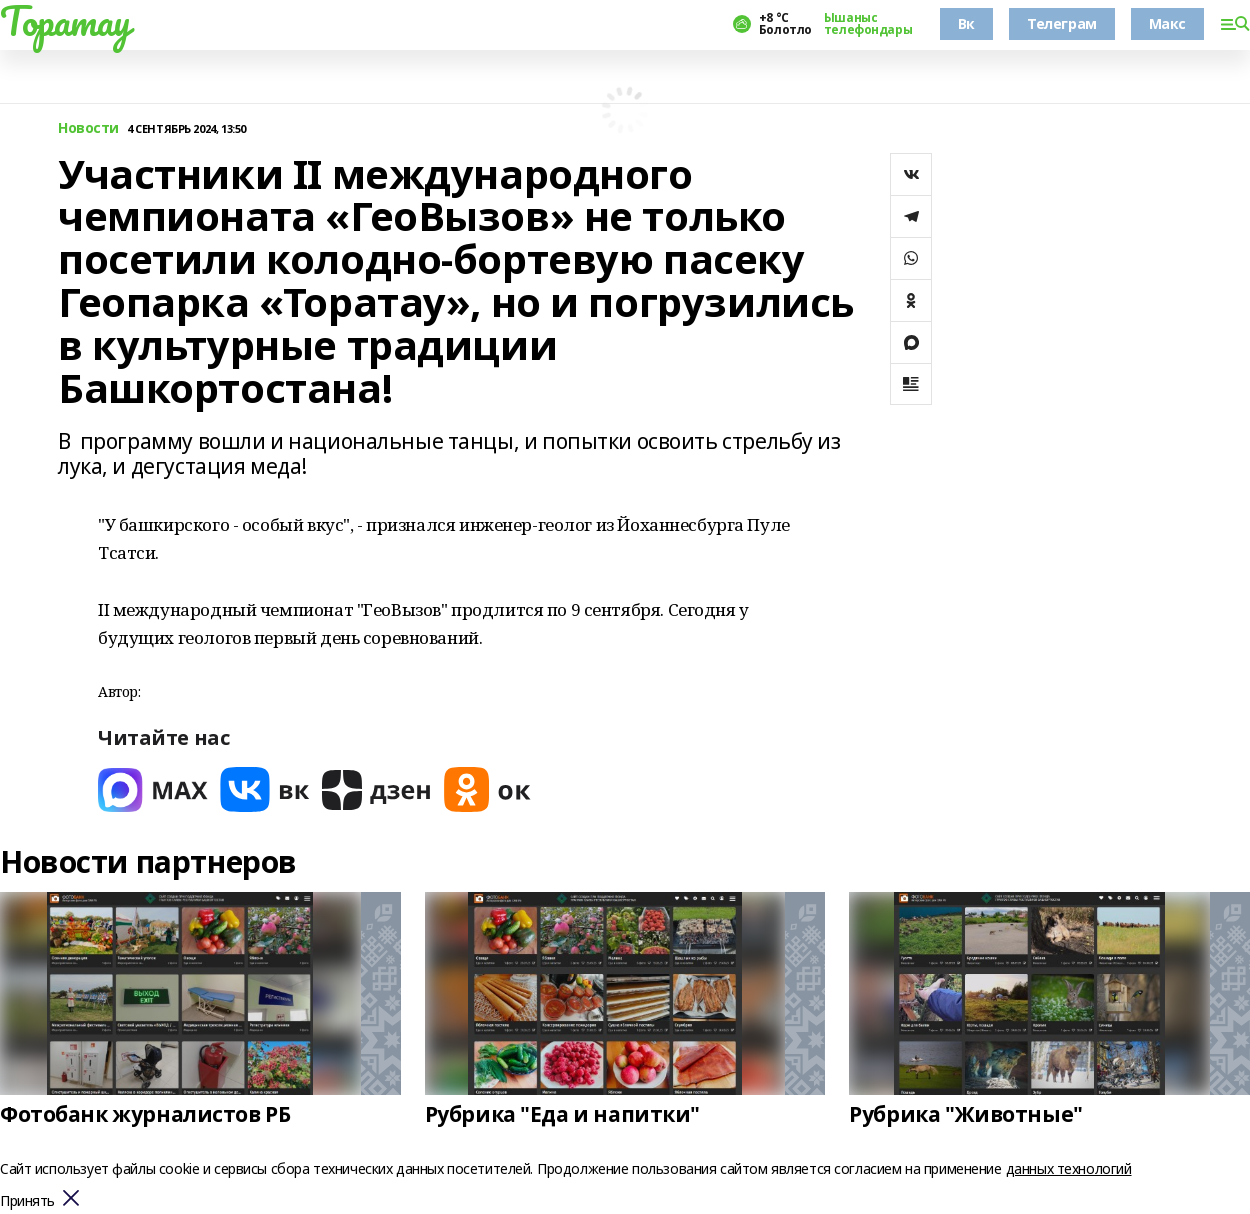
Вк (966, 23)
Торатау (65, 21)
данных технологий (1069, 1168)
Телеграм (1062, 23)
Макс (1167, 23)
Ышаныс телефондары (868, 24)
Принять (27, 1201)
